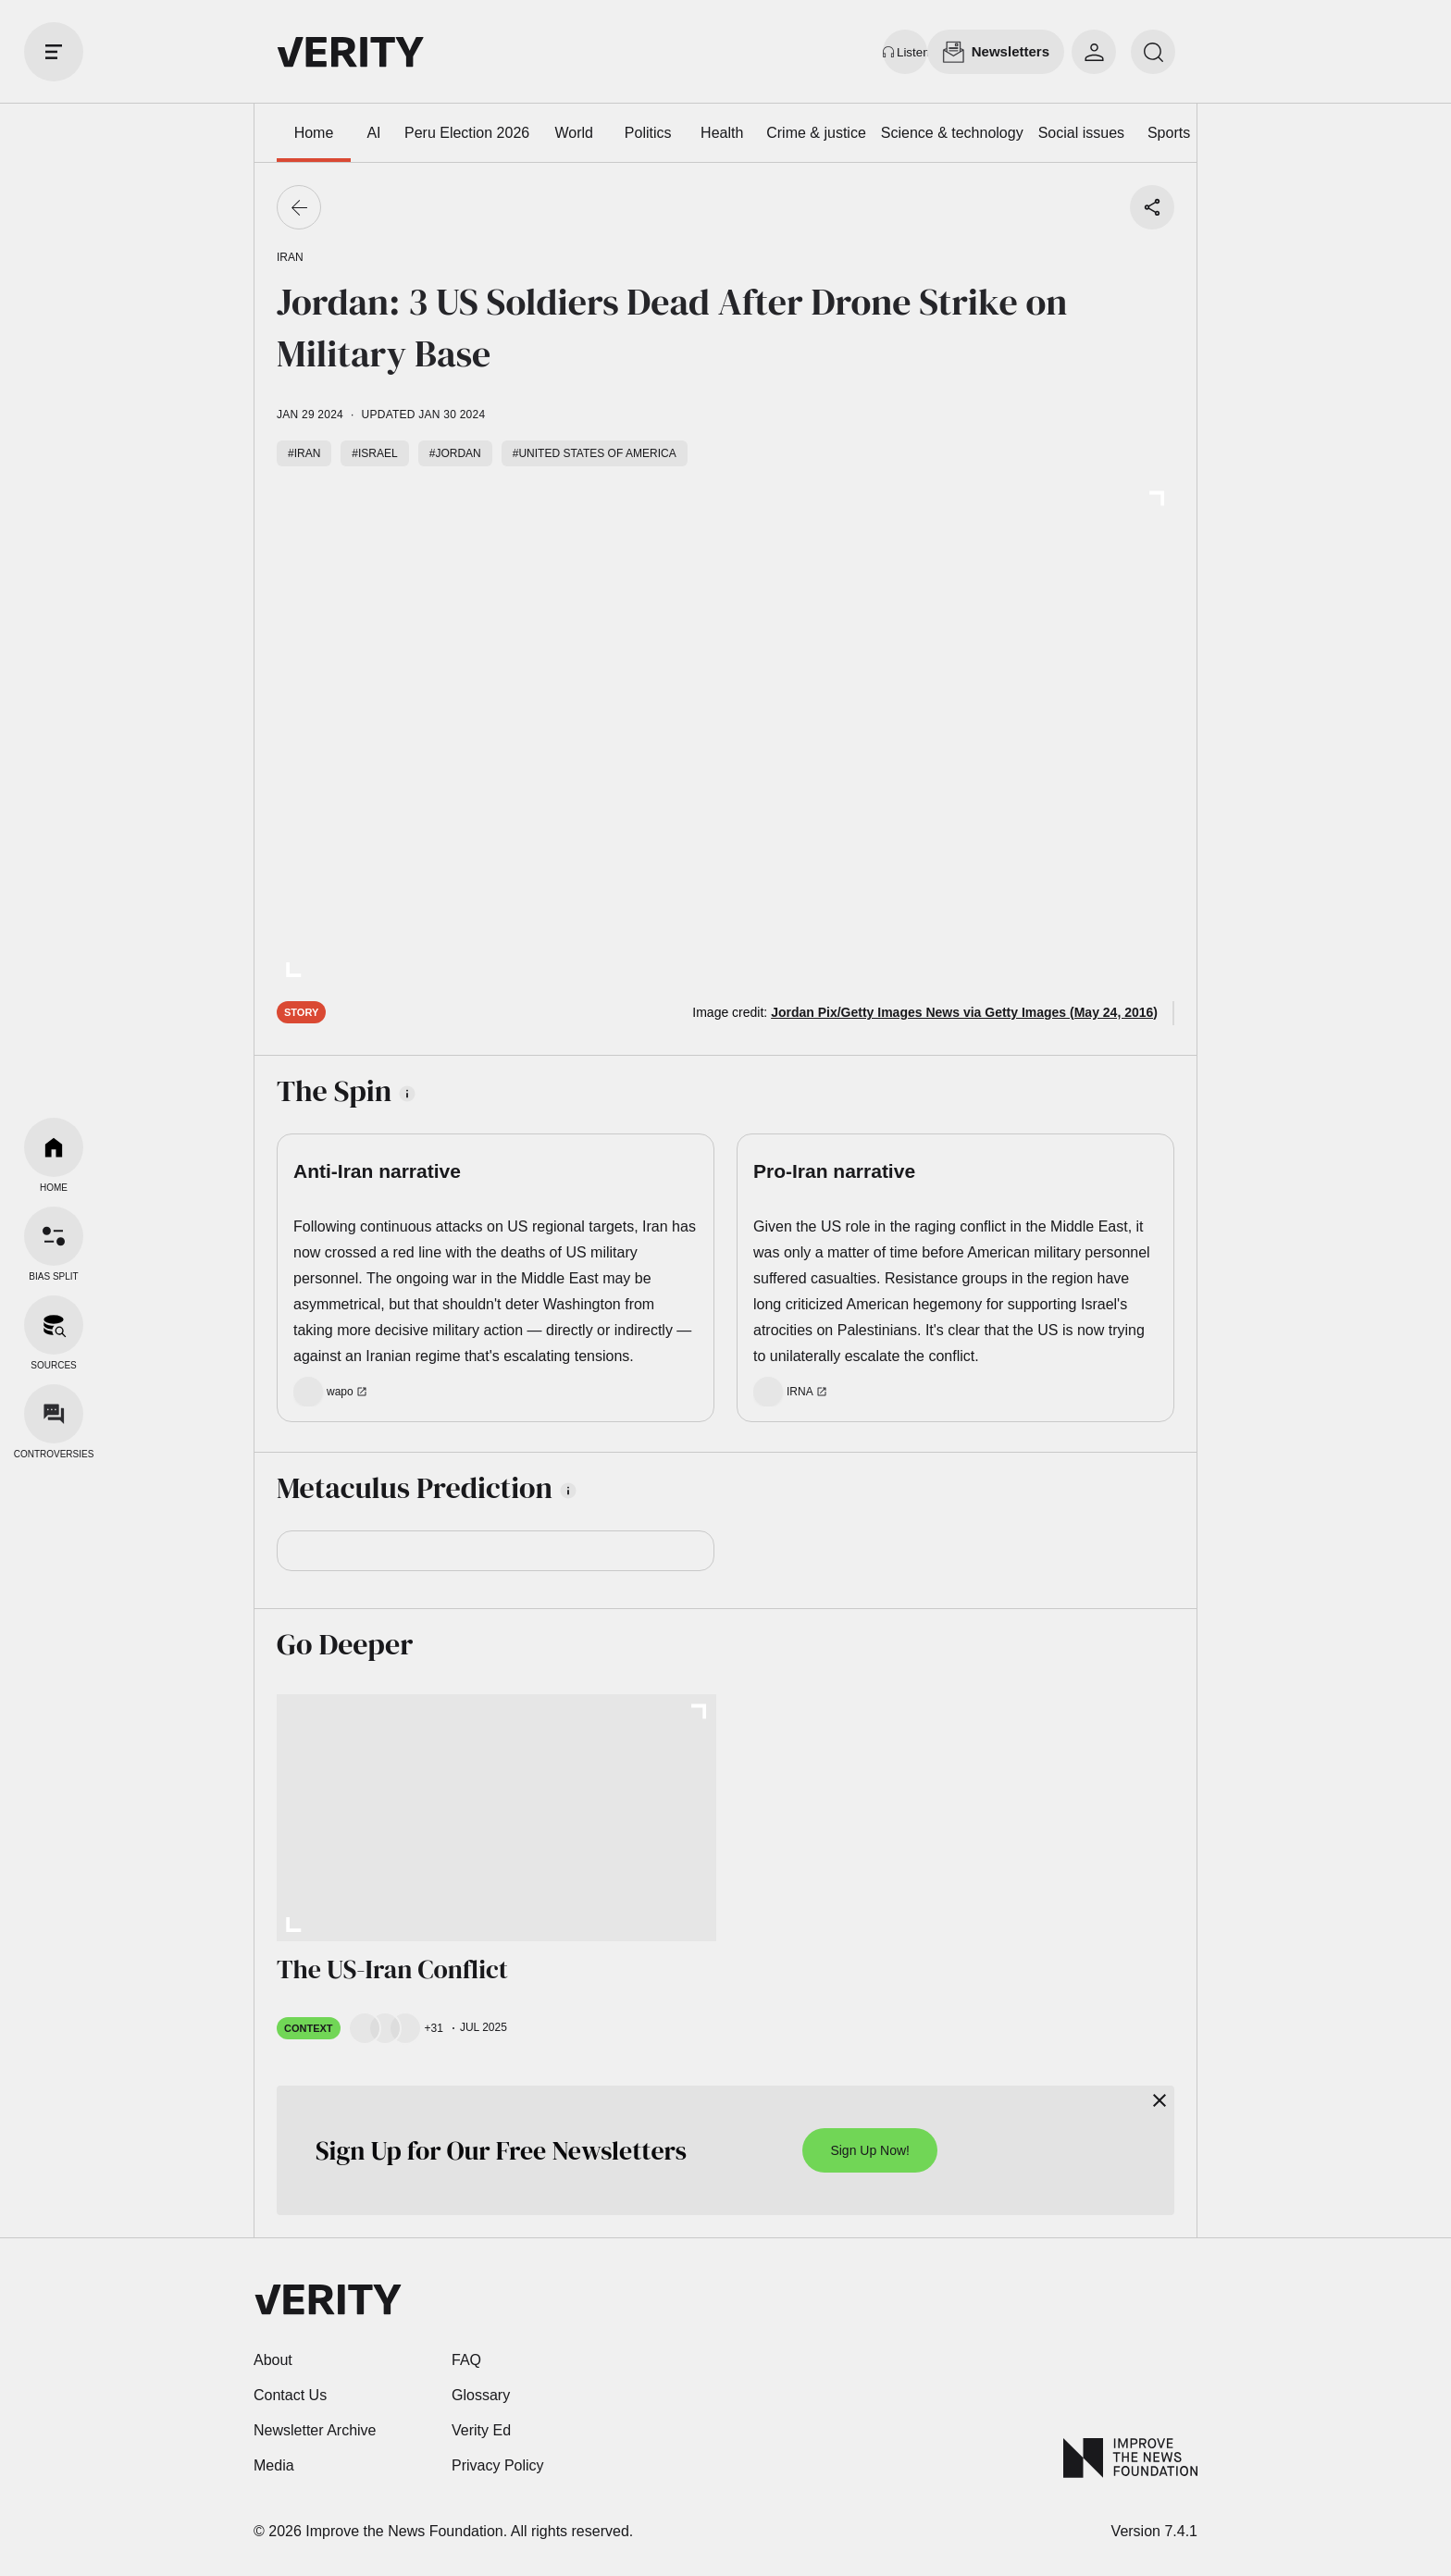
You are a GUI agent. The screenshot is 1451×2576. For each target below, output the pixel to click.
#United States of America (594, 453)
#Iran (304, 453)
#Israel (374, 453)
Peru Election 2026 (466, 133)
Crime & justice (816, 133)
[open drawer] (53, 51)
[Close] (1159, 2100)
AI (373, 133)
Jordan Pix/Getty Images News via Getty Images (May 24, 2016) (964, 1012)
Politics (648, 133)
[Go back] (299, 207)
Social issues (1081, 133)
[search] (1153, 52)
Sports (1168, 133)
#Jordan (455, 453)
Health (722, 133)
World (573, 133)
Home (314, 133)
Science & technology (952, 133)
